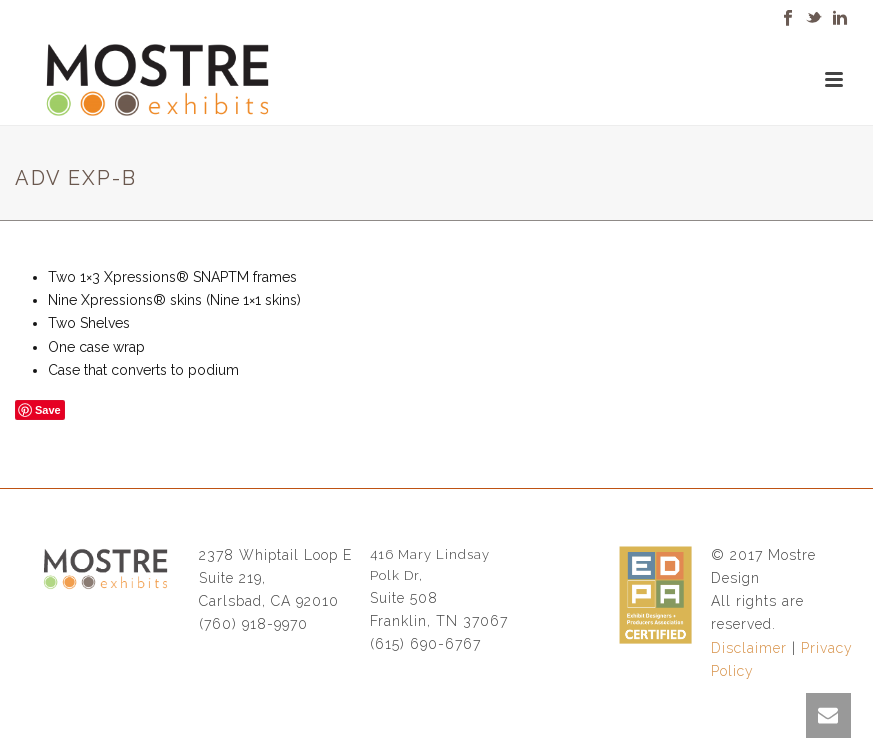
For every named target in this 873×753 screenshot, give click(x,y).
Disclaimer (749, 648)
